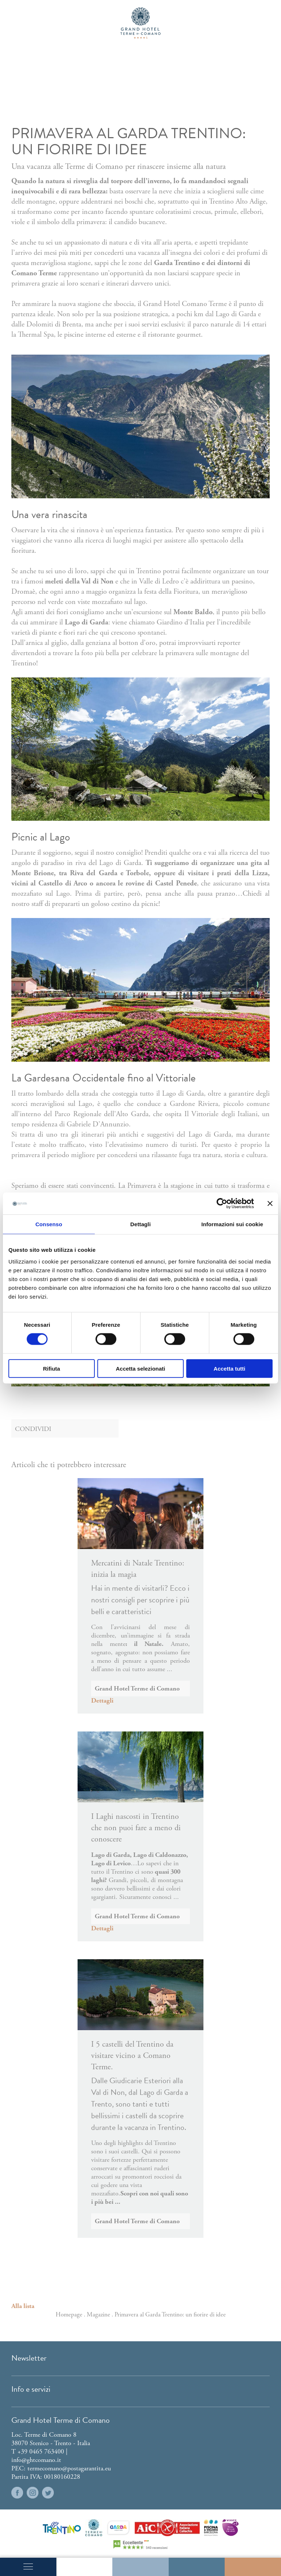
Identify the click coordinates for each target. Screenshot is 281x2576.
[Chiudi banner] (270, 1203)
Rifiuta (51, 1368)
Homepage (69, 2315)
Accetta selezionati (140, 1368)
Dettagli (102, 1701)
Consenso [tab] (48, 1224)
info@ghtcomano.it (36, 2460)
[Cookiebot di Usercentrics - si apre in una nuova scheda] (222, 1203)
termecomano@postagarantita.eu (69, 2468)
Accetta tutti (230, 1368)
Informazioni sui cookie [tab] (232, 1224)
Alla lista (22, 2306)
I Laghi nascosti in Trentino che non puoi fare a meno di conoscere (136, 1828)
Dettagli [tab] (140, 1224)
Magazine (98, 2315)
